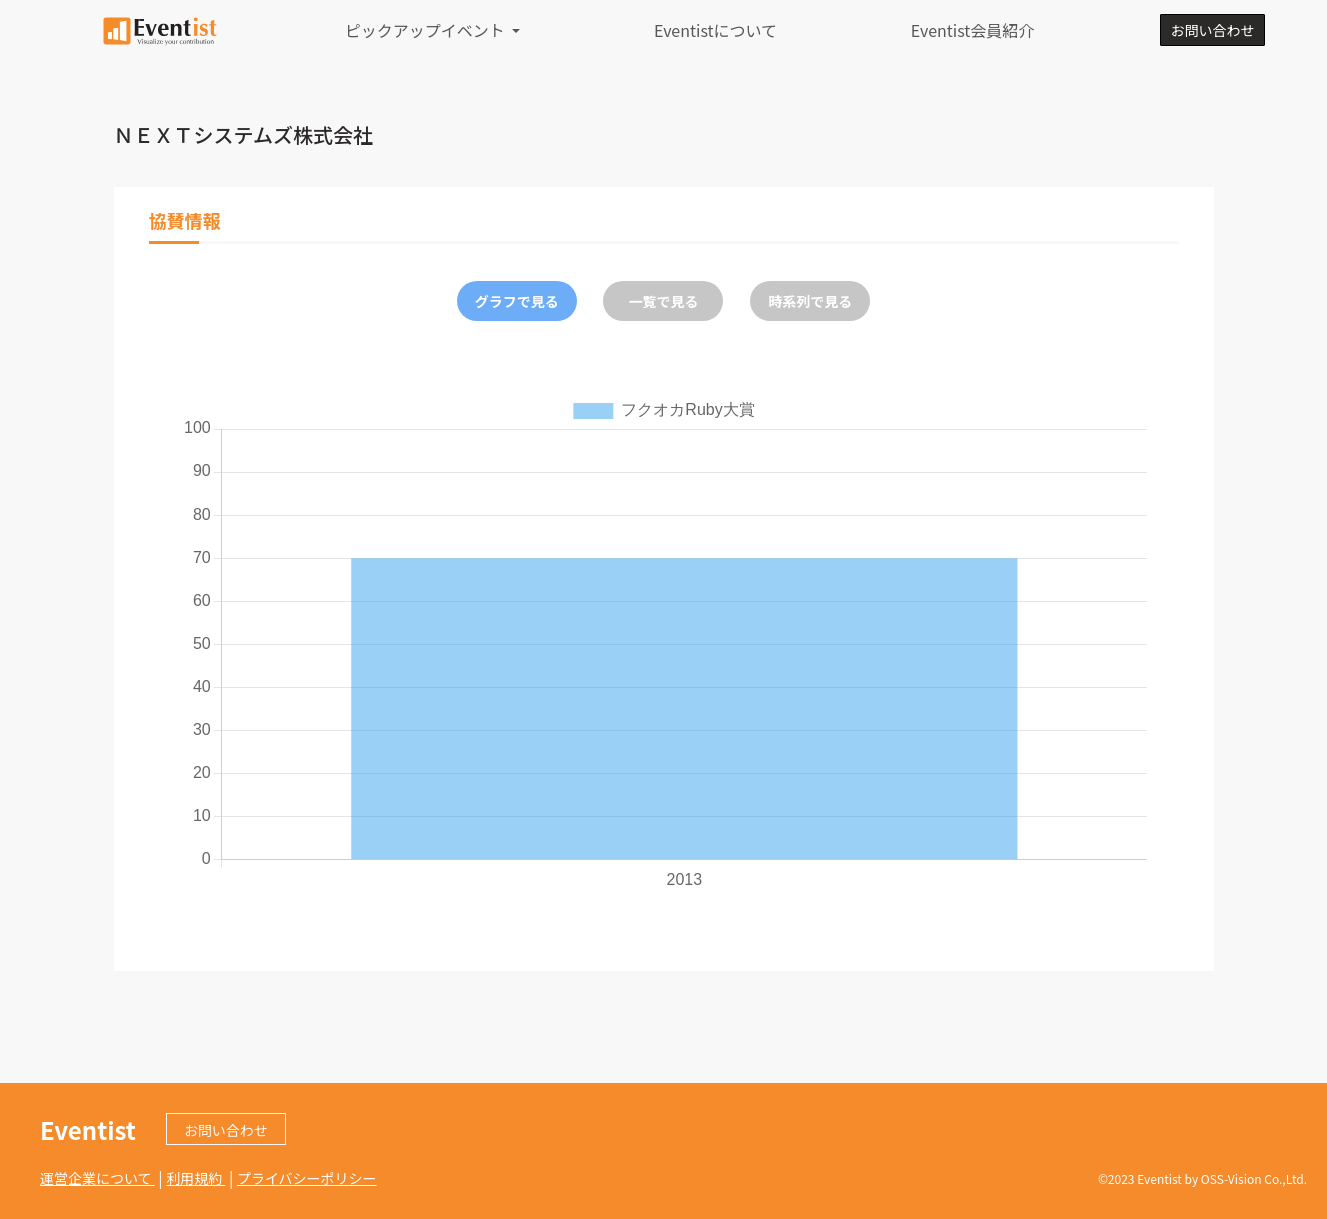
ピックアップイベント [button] (427, 30)
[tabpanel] (664, 643)
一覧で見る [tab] (663, 301)
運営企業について (97, 1178)
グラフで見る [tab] (517, 301)
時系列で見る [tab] (810, 301)
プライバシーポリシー (307, 1178)
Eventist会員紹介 (973, 30)
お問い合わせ (1212, 30)
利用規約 (195, 1178)
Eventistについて (715, 30)
